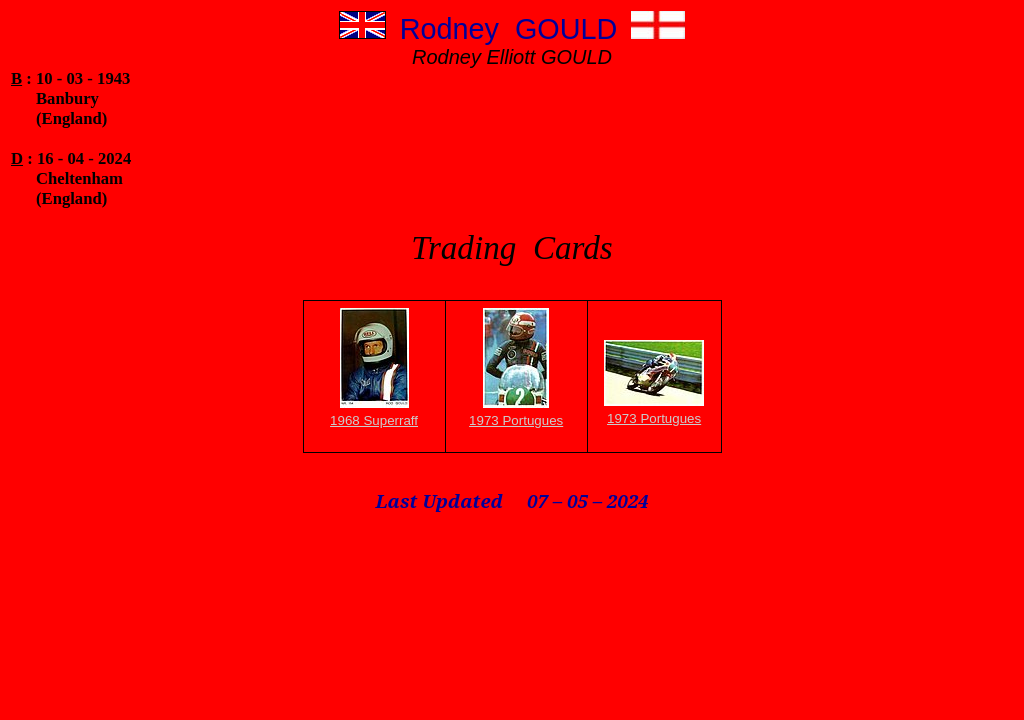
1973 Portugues (516, 420)
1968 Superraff (374, 420)
